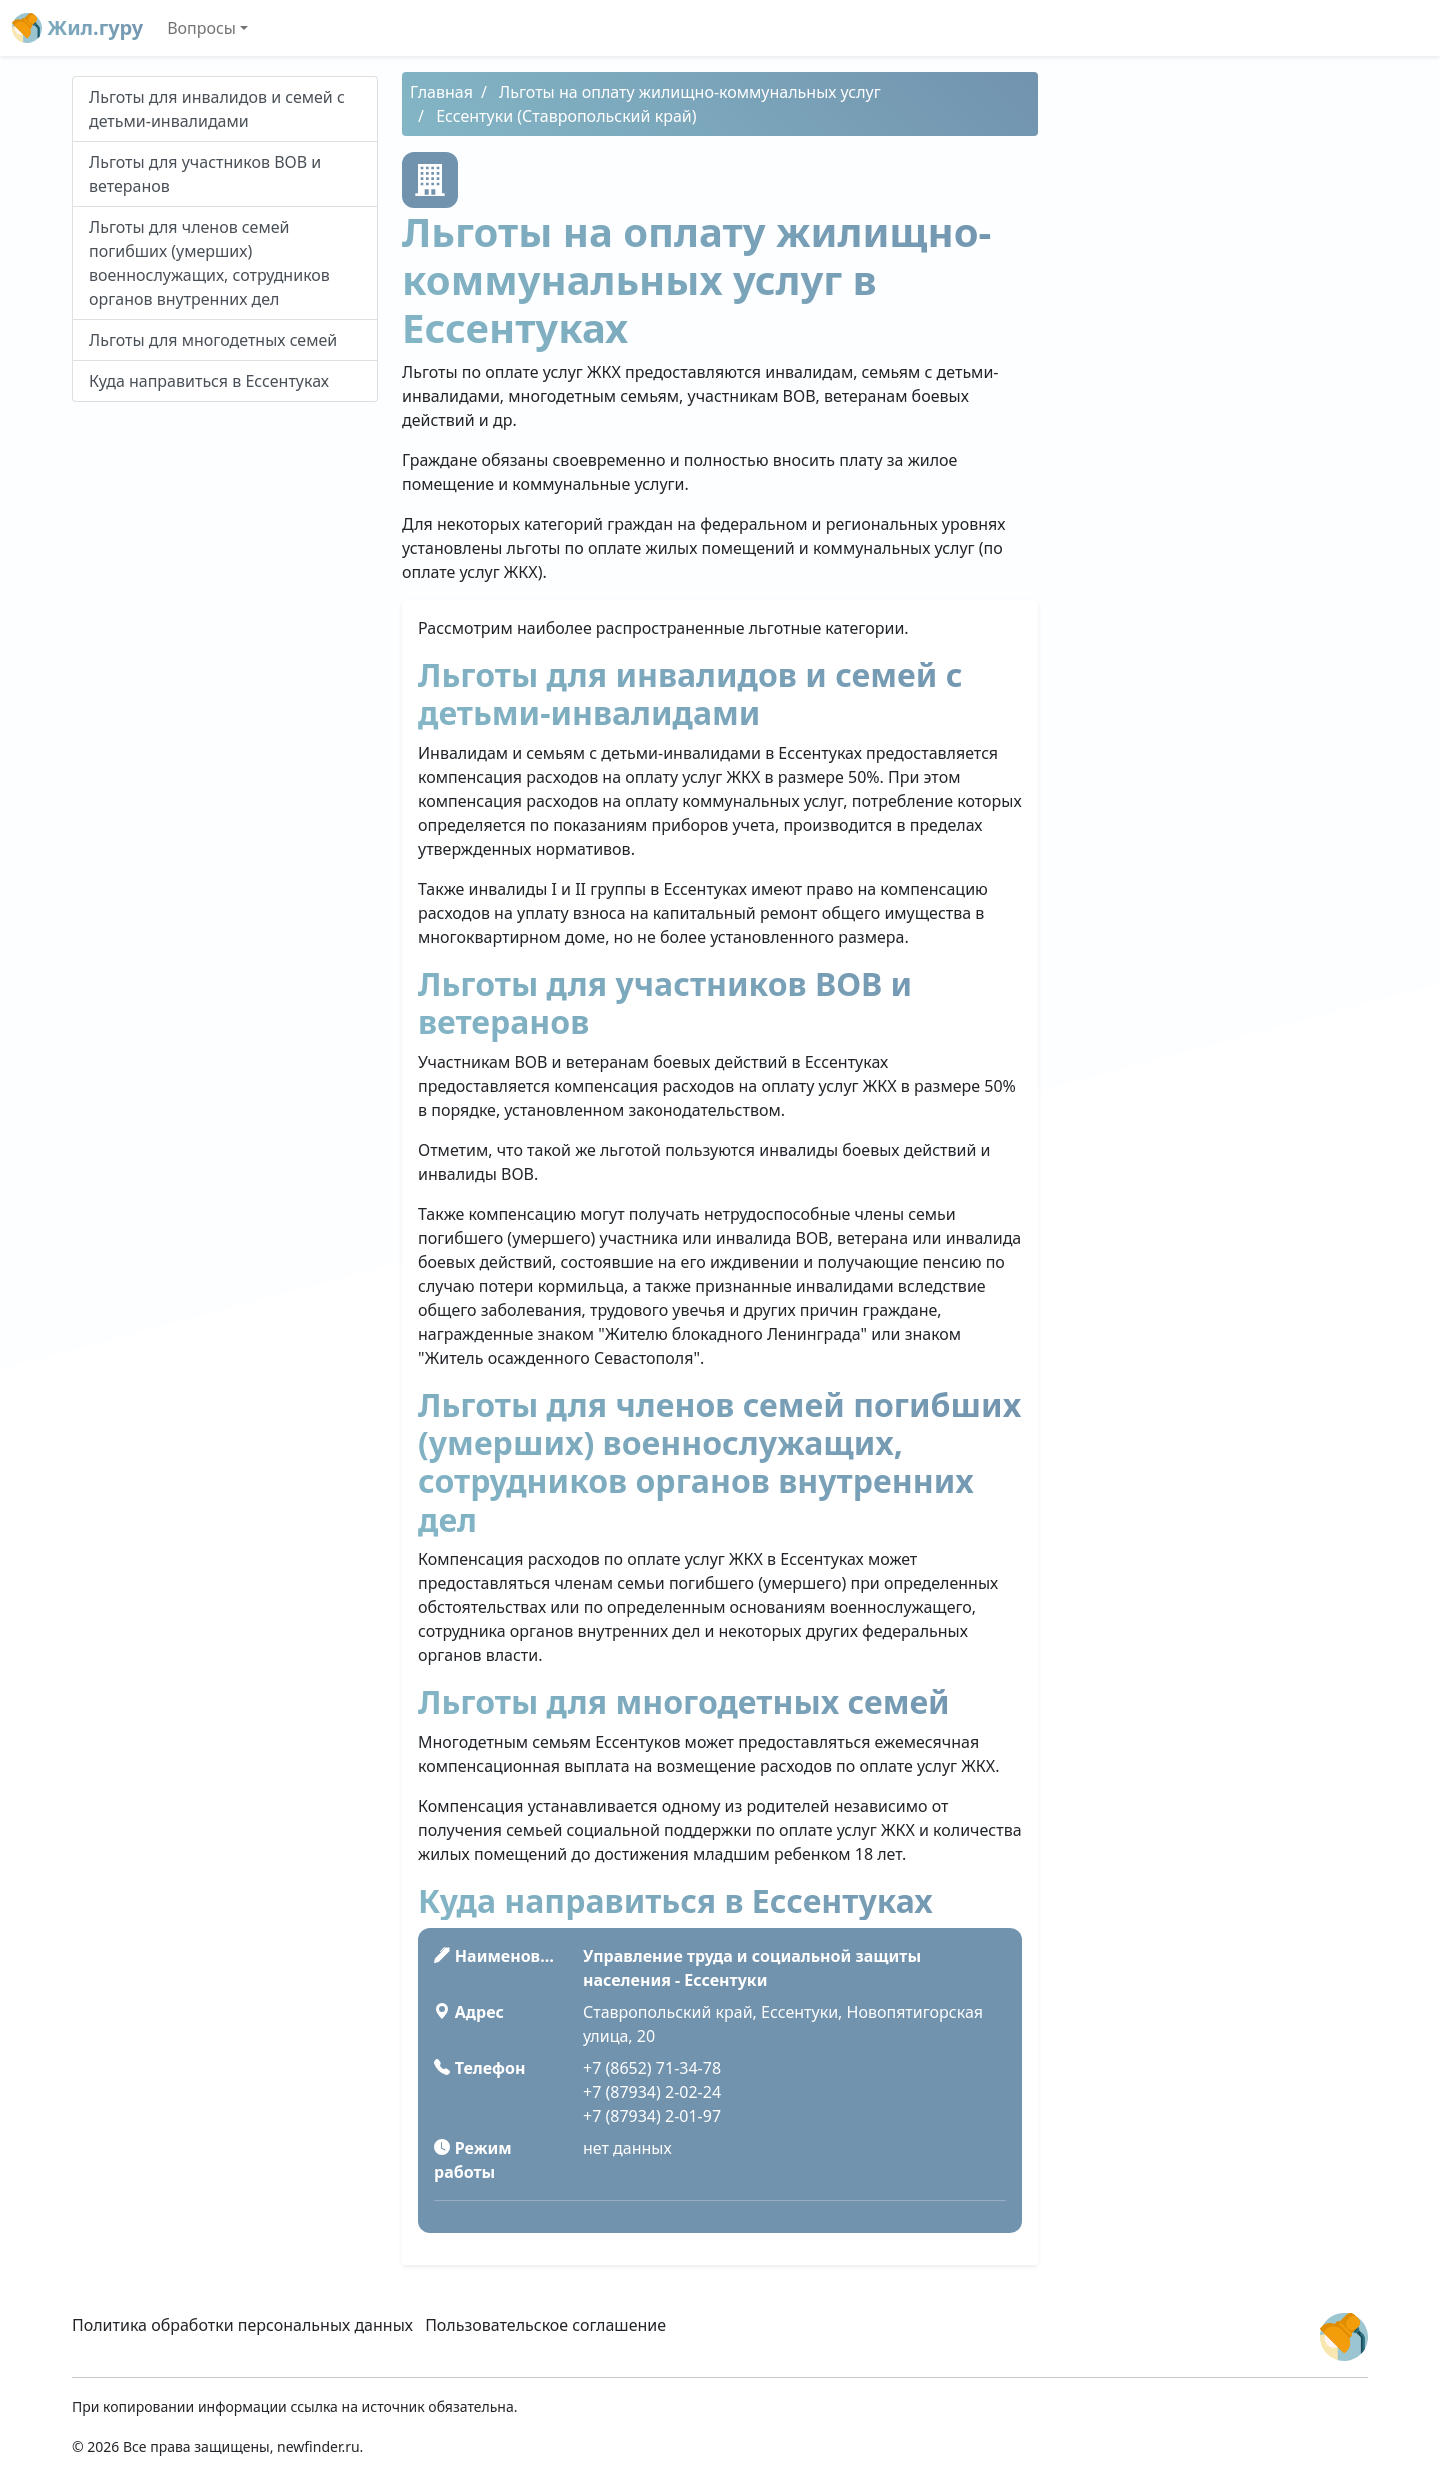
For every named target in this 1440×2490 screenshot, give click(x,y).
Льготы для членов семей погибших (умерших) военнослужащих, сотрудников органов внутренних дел (209, 263)
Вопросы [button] (201, 28)
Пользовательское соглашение (545, 2325)
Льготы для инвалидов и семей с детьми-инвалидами (217, 109)
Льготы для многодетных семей (213, 340)
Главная (441, 92)
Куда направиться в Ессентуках (209, 381)
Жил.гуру (77, 28)
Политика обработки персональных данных (242, 2325)
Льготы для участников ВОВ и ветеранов (205, 174)
